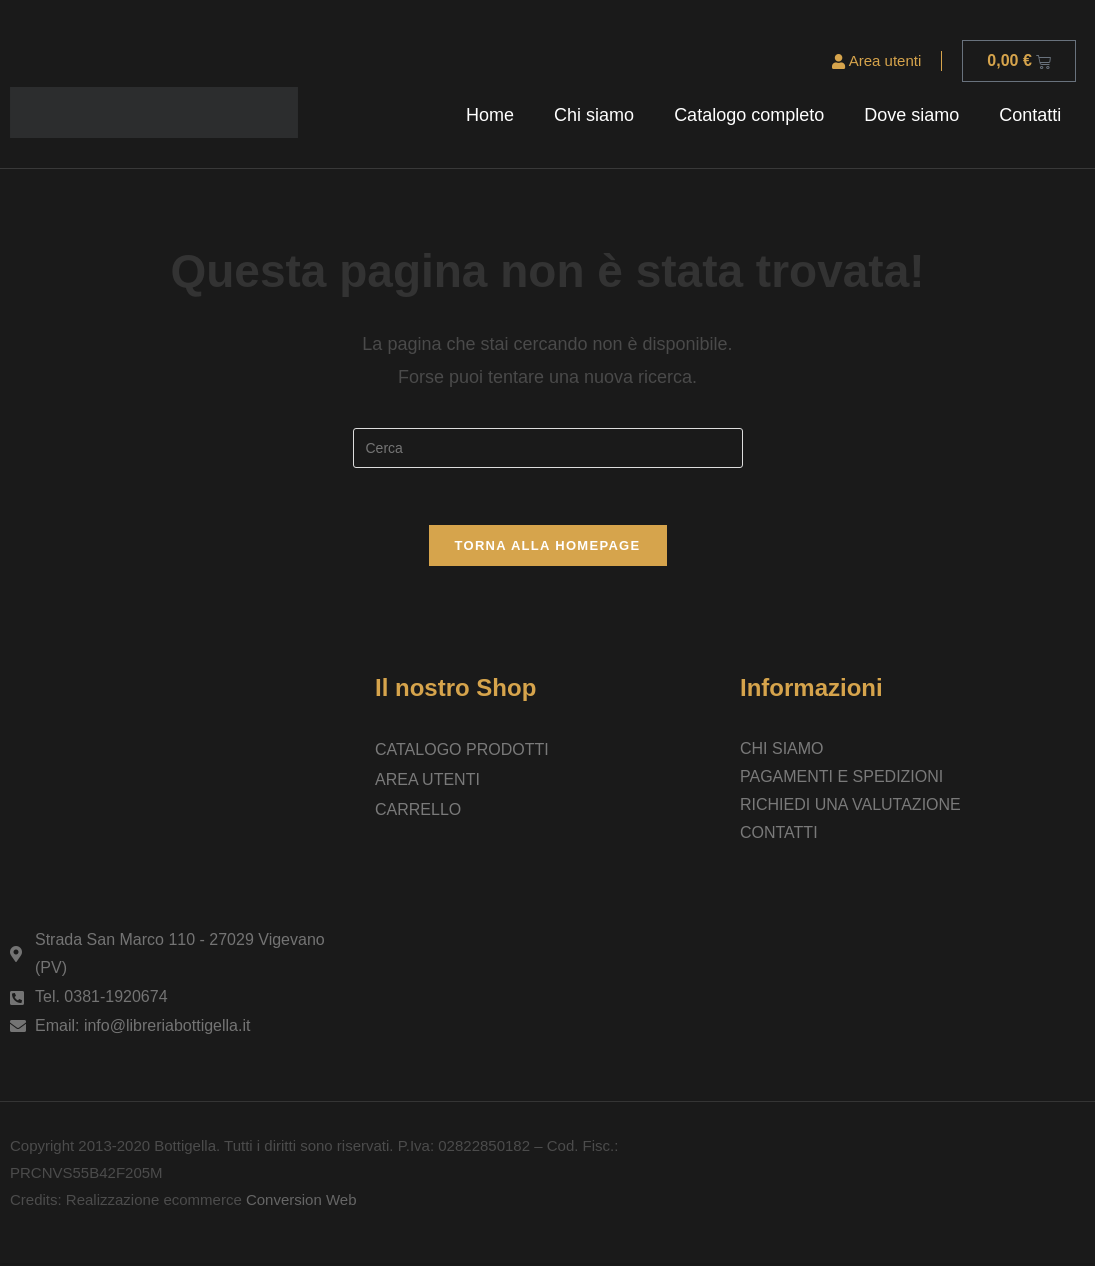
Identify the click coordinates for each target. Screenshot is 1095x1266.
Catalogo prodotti (462, 752)
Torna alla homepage (548, 548)
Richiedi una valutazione (850, 807)
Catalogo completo (749, 115)
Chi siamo (594, 115)
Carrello (418, 812)
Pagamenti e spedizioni (841, 779)
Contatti (1030, 115)
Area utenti (876, 60)
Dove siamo (911, 115)
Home (490, 115)
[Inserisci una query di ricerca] (548, 448)
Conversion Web (299, 1202)
